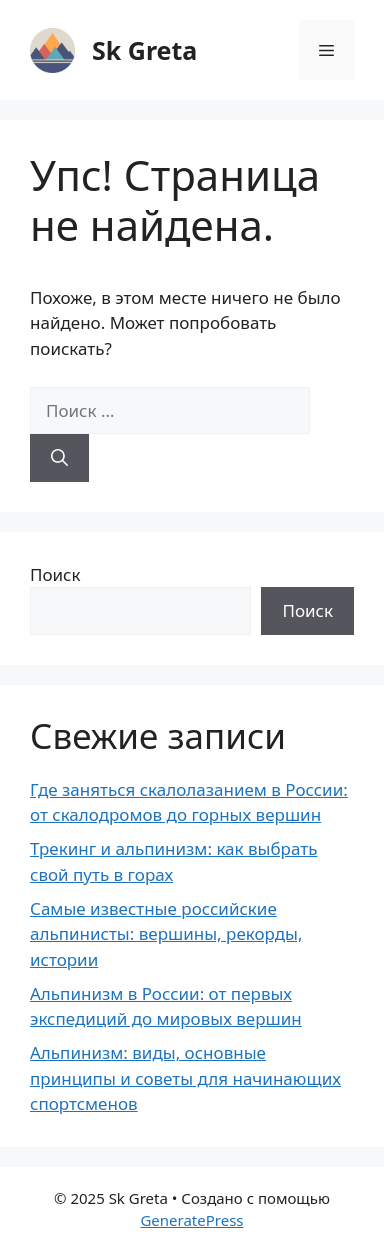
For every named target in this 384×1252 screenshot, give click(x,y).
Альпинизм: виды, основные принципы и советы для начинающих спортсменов (185, 1078)
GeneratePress (191, 1220)
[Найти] (59, 458)
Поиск (55, 574)
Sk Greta (144, 50)
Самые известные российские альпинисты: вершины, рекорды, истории (166, 934)
